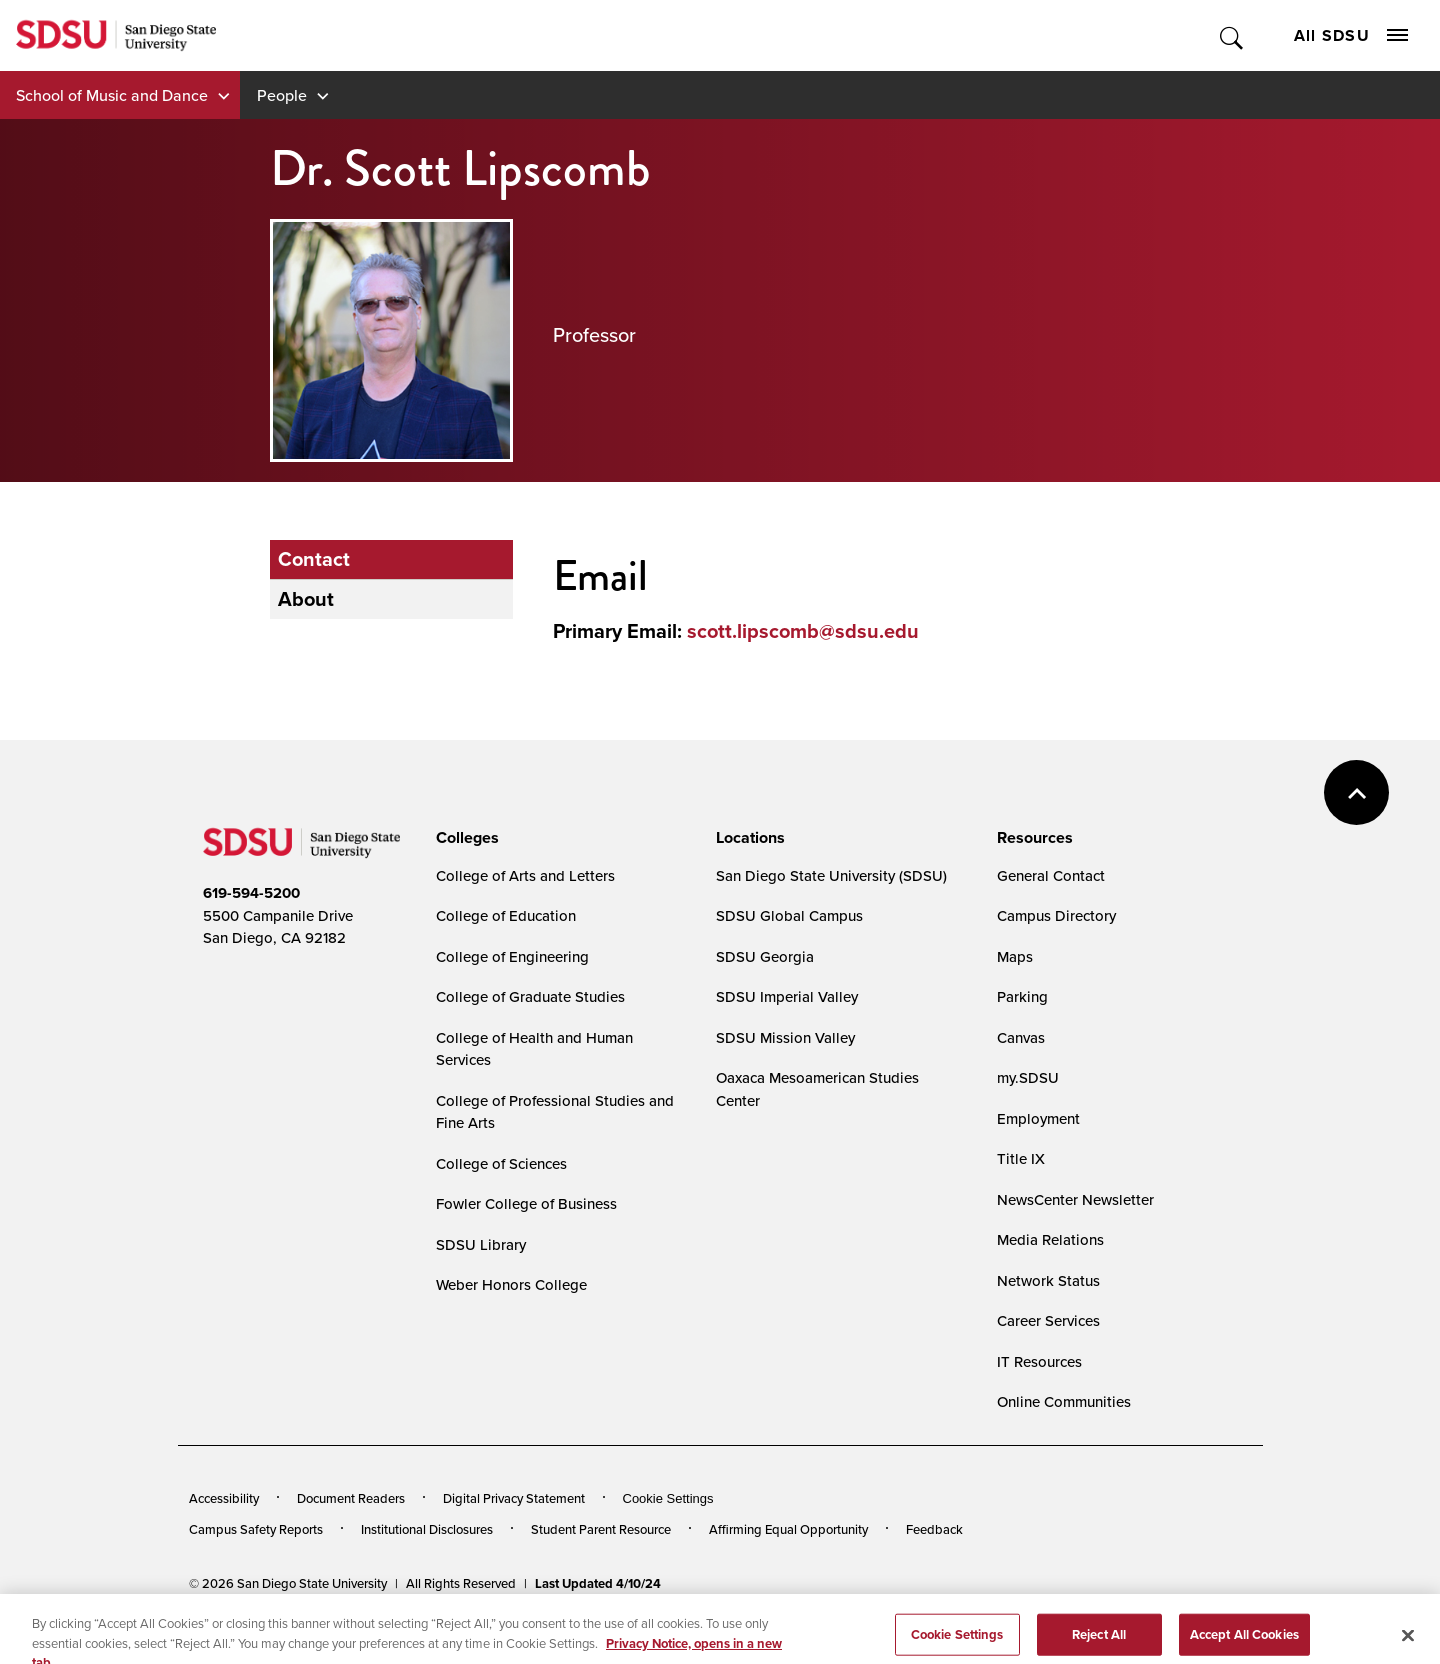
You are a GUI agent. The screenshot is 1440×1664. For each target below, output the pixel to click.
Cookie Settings (668, 1498)
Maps (1015, 956)
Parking (1022, 996)
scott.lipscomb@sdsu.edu (803, 631)
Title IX (1021, 1158)
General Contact (1051, 875)
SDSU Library (481, 1244)
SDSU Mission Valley (785, 1037)
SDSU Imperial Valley (787, 996)
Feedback (934, 1529)
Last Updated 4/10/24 (598, 1583)
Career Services (1048, 1320)
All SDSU (1351, 35)
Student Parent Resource (601, 1529)
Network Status (1048, 1280)
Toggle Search (1232, 35)
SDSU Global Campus (789, 915)
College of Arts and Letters (525, 875)
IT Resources (1039, 1361)
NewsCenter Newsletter (1075, 1199)
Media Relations (1050, 1239)
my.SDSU (1028, 1077)
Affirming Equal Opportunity (788, 1529)
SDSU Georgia (765, 956)
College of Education (506, 915)
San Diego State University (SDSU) (831, 875)
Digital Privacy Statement (514, 1498)
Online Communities (1064, 1401)
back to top (1356, 792)
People (282, 95)
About (306, 599)
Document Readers (351, 1498)
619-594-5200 (251, 893)
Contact (314, 559)
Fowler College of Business (526, 1203)
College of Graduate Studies (530, 996)
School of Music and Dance (112, 95)
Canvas (1021, 1037)
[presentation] (464, 838)
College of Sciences (501, 1163)
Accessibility (224, 1498)
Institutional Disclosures (427, 1529)
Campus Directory (1056, 915)
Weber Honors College (511, 1284)
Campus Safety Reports (256, 1529)
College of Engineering (512, 956)
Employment (1038, 1118)
